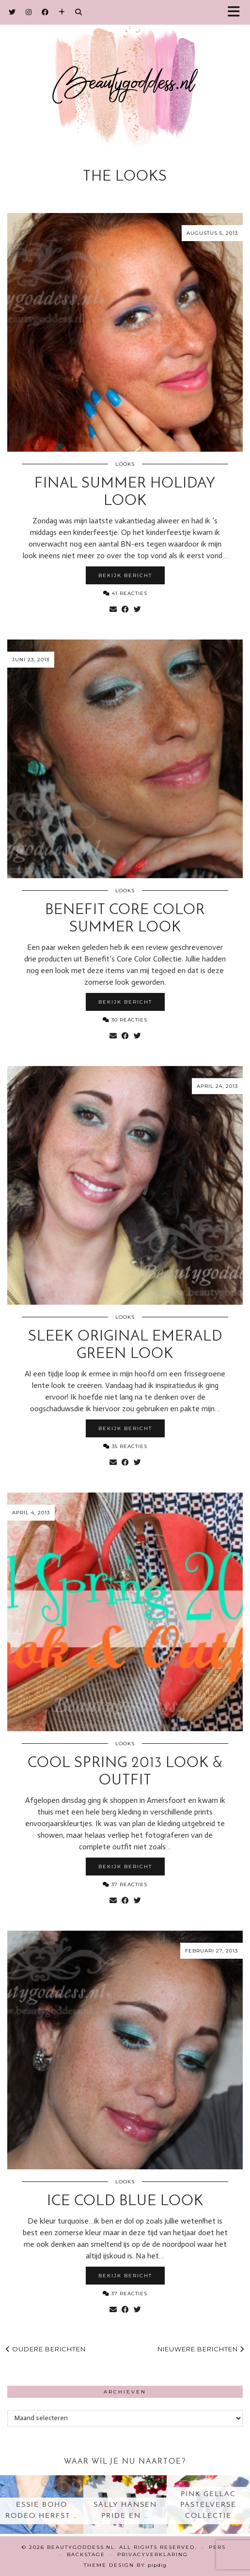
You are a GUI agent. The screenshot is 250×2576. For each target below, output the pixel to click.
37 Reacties (125, 1884)
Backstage (86, 2554)
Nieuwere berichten (200, 2349)
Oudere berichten (46, 2349)
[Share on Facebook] (125, 609)
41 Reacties (125, 593)
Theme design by (125, 2565)
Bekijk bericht (125, 575)
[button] (237, 12)
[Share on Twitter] (137, 609)
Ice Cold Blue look (125, 2201)
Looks (125, 464)
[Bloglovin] (62, 12)
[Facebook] (45, 12)
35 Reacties (125, 1446)
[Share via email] (113, 609)
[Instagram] (29, 12)
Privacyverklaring (152, 2554)
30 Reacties (125, 1020)
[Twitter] (12, 12)
